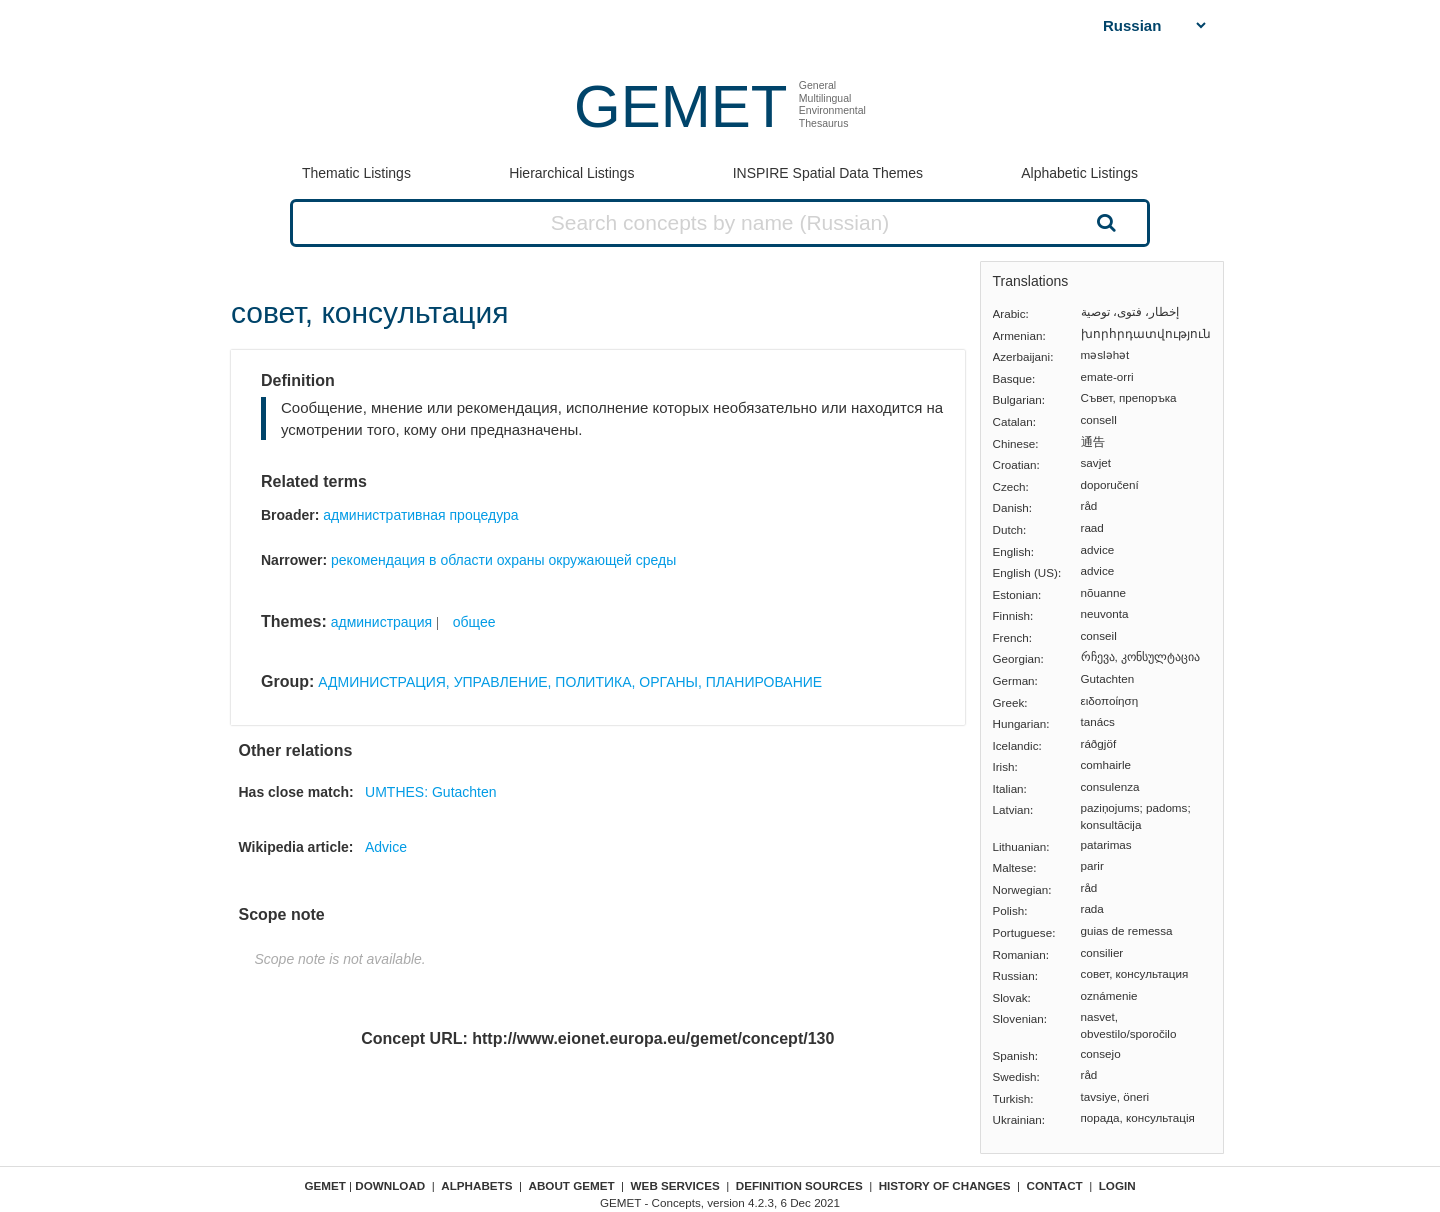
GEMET (680, 106)
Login (1117, 1185)
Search (1104, 222)
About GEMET (572, 1185)
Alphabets (476, 1185)
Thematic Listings (356, 173)
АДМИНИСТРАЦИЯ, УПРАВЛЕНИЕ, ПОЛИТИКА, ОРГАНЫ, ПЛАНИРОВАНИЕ (570, 682)
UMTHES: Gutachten (431, 792)
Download (390, 1185)
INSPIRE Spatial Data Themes (828, 173)
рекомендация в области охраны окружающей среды (503, 560)
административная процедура (420, 515)
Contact (1055, 1185)
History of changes (945, 1185)
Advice (386, 847)
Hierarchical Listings (571, 173)
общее (474, 622)
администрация (381, 622)
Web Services (675, 1185)
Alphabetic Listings (1079, 173)
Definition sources (799, 1185)
